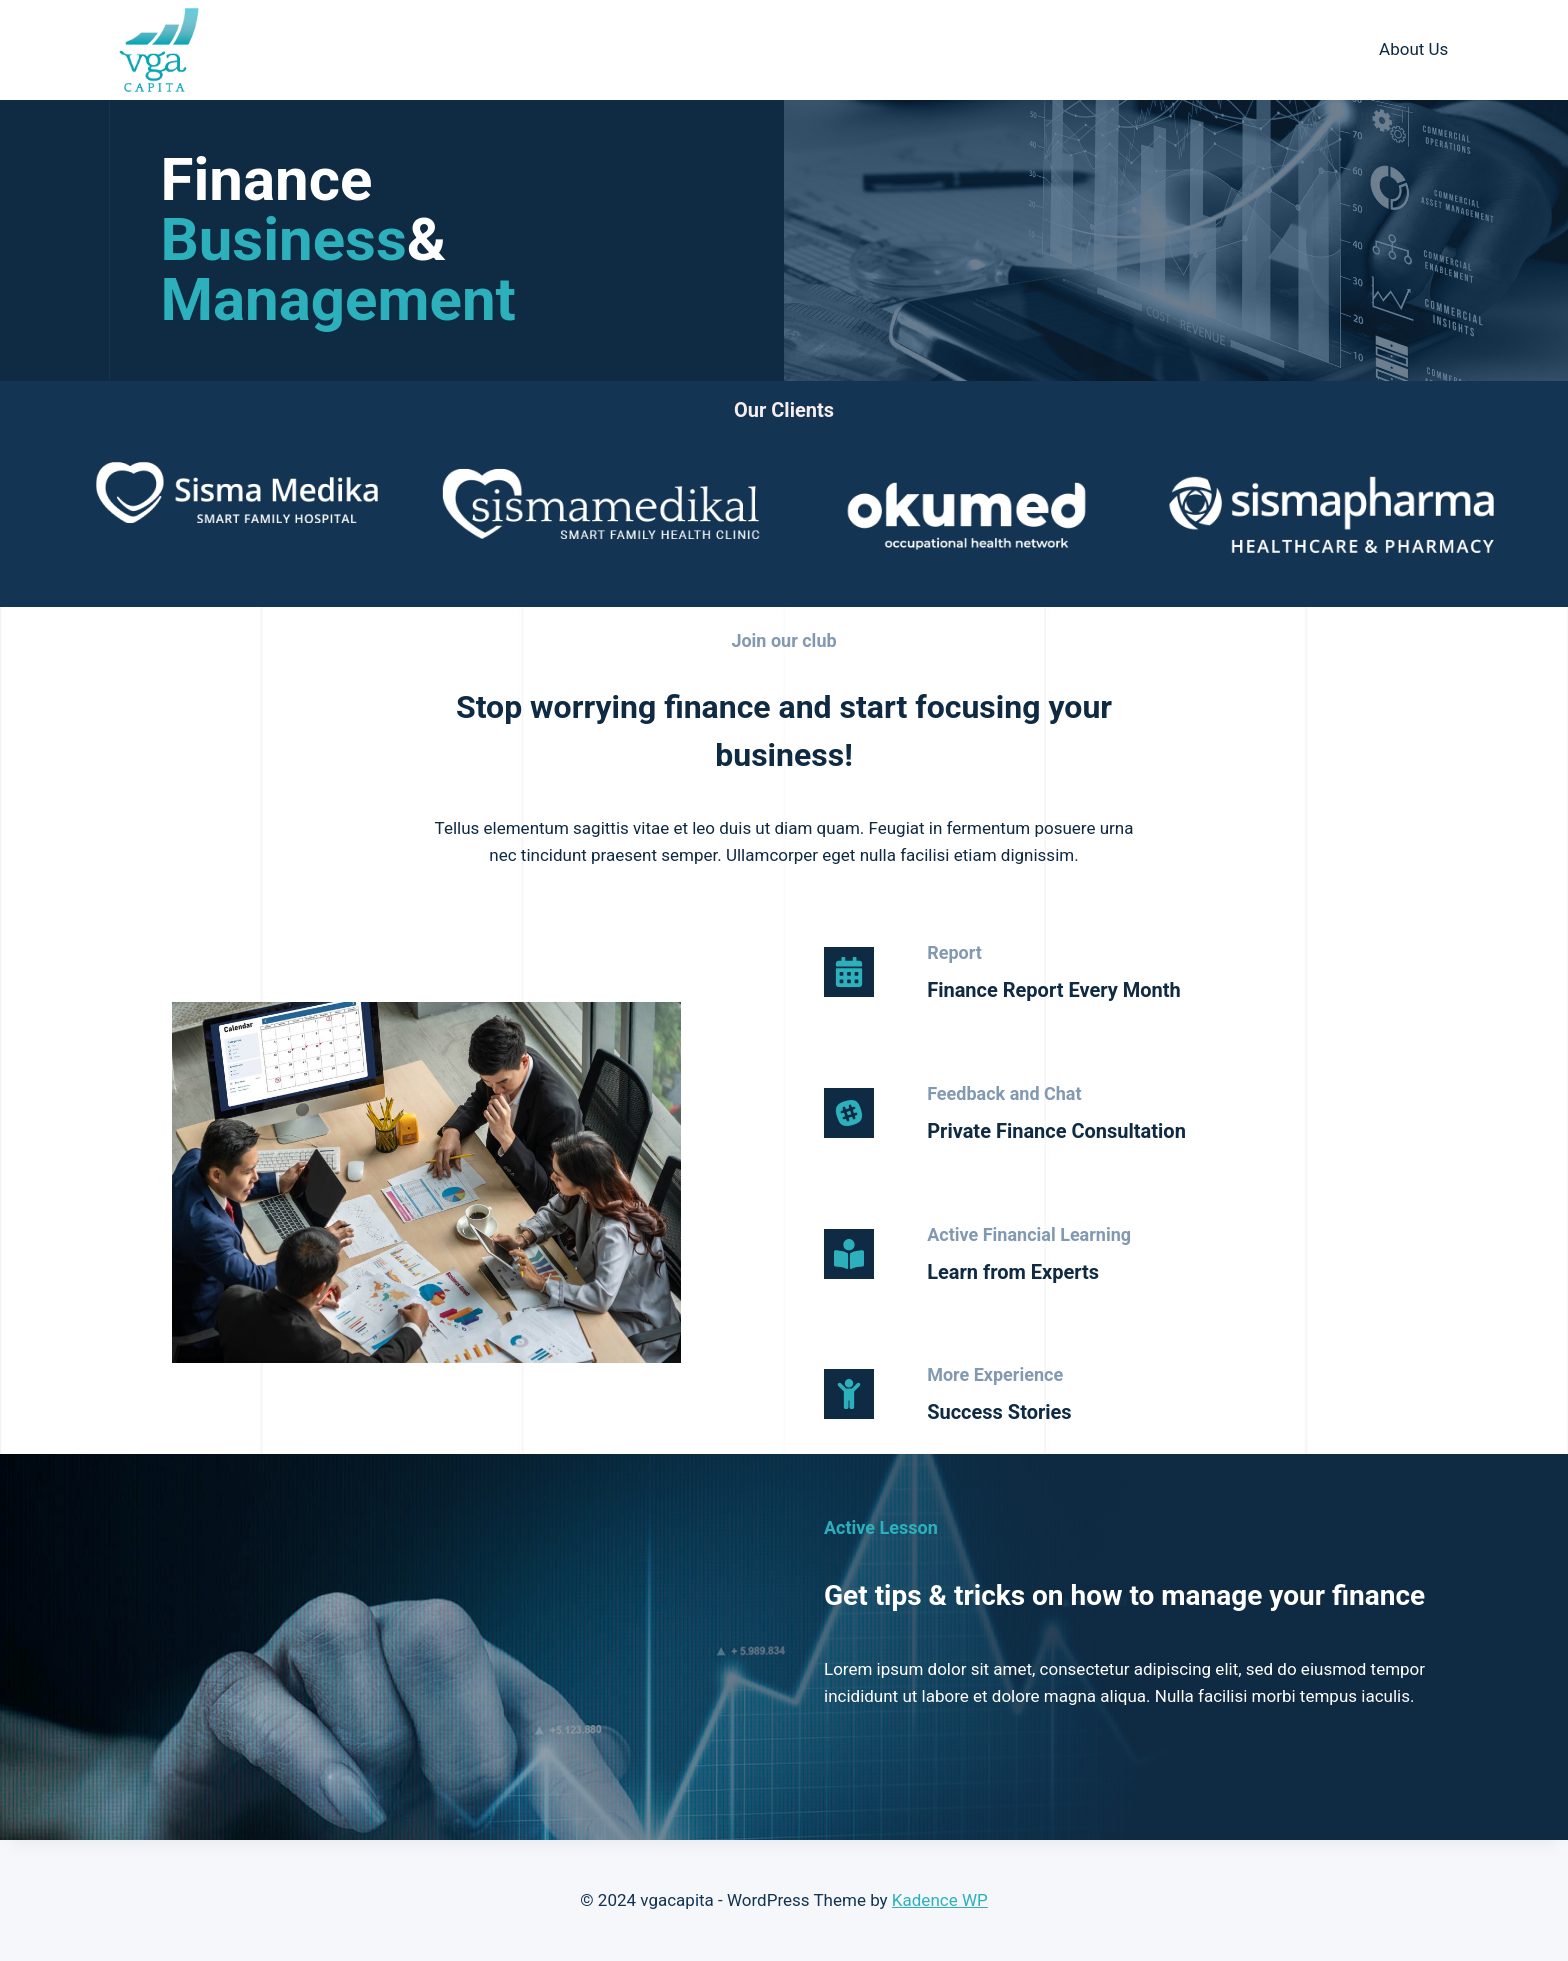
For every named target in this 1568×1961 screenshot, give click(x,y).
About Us (1413, 49)
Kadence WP (940, 1900)
